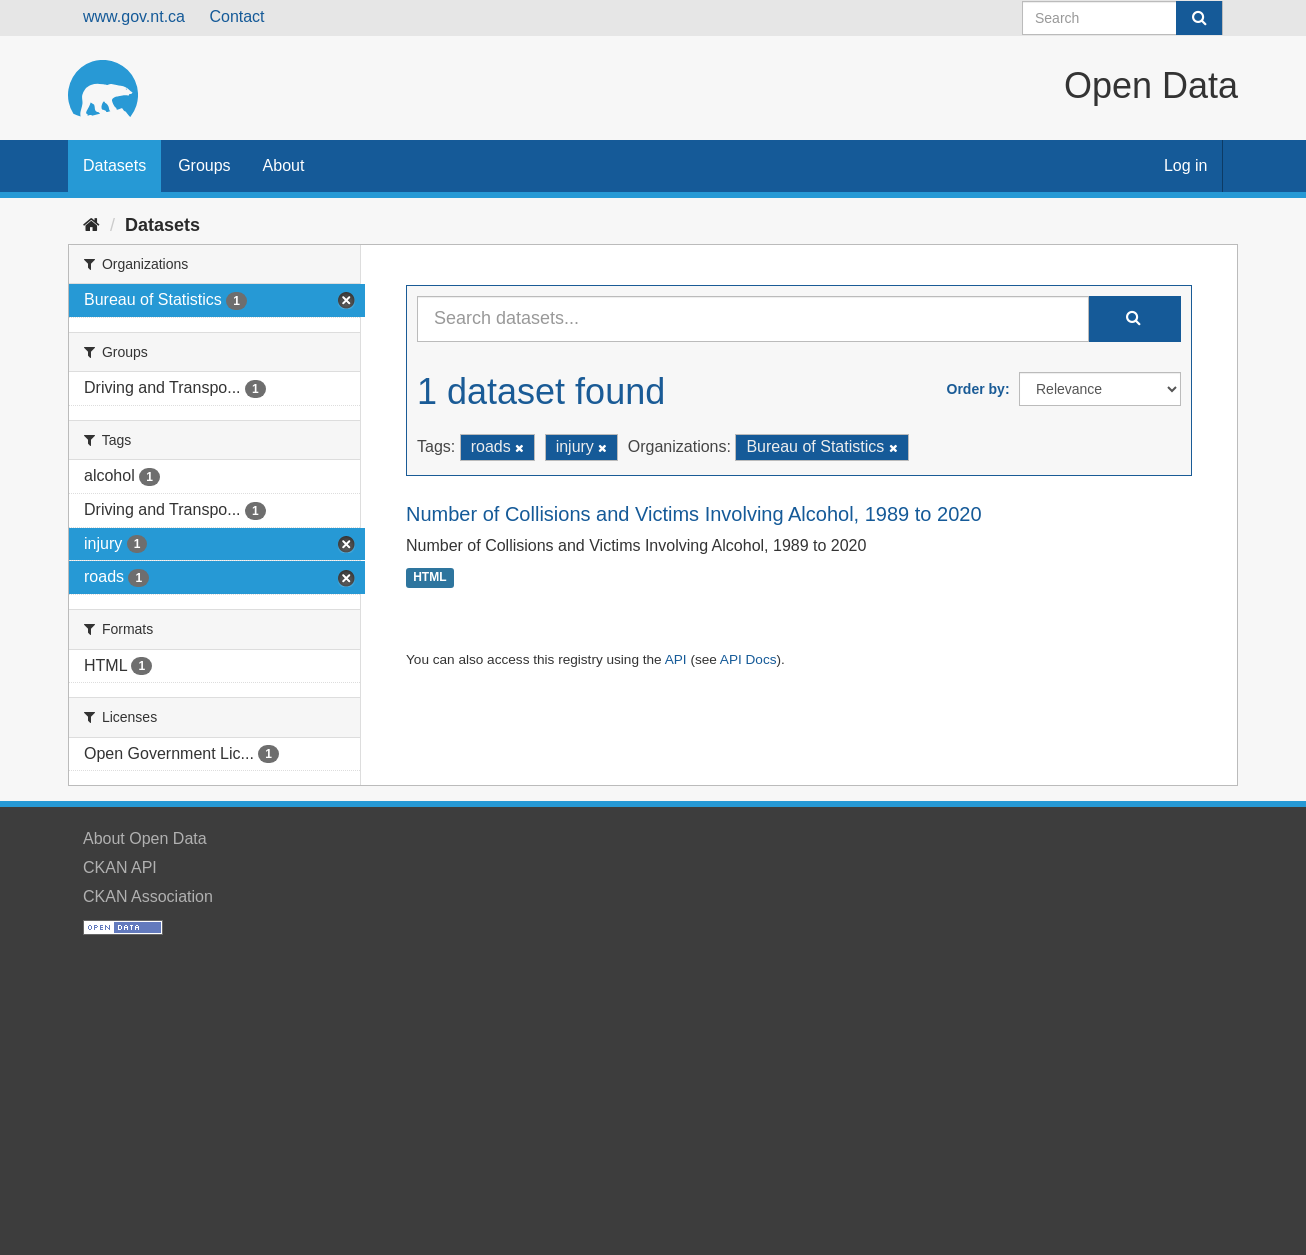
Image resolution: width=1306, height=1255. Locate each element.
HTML (429, 578)
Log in (1186, 165)
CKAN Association (148, 896)
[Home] (91, 225)
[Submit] (1199, 18)
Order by (976, 389)
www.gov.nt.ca (134, 16)
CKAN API (120, 867)
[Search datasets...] (753, 319)
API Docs (748, 659)
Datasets (114, 165)
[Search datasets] (1122, 18)
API (676, 659)
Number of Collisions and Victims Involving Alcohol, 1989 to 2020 (694, 514)
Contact (236, 16)
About (284, 165)
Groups (204, 165)
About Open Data (145, 838)
